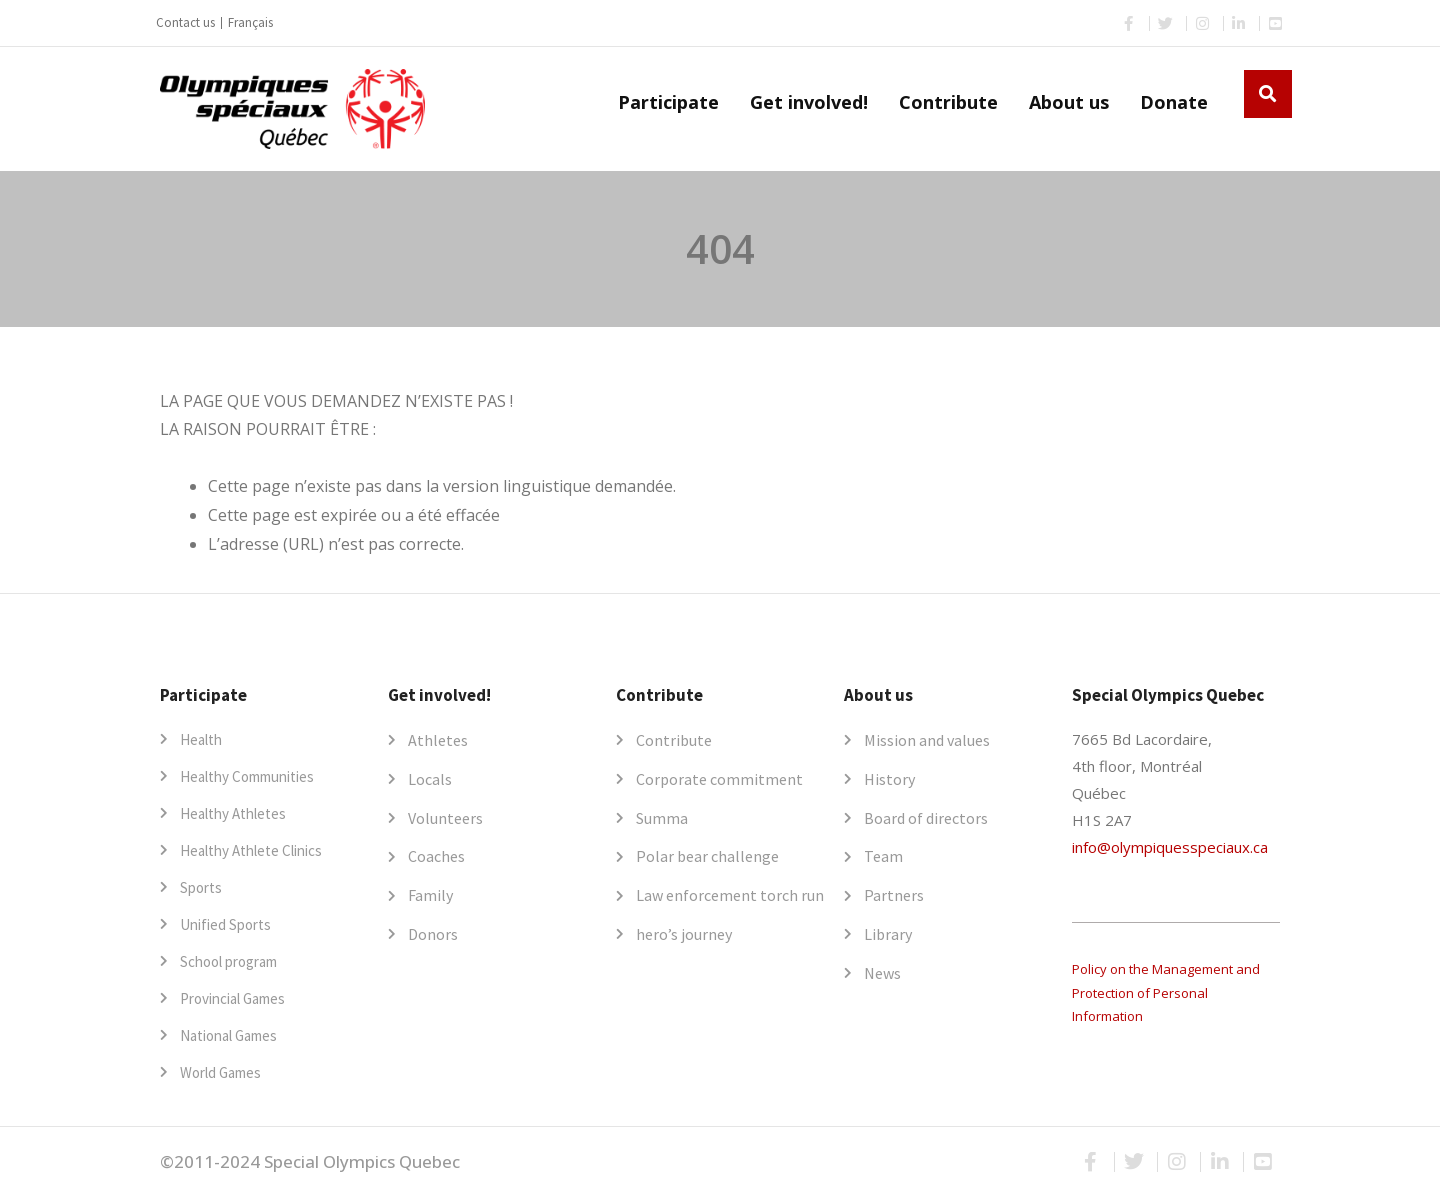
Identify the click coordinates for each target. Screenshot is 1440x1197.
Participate (668, 102)
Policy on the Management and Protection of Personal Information (1166, 992)
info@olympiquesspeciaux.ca (1170, 847)
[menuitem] (250, 23)
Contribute (948, 102)
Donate (1174, 102)
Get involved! (809, 102)
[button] (1268, 94)
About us (1069, 102)
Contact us (185, 22)
